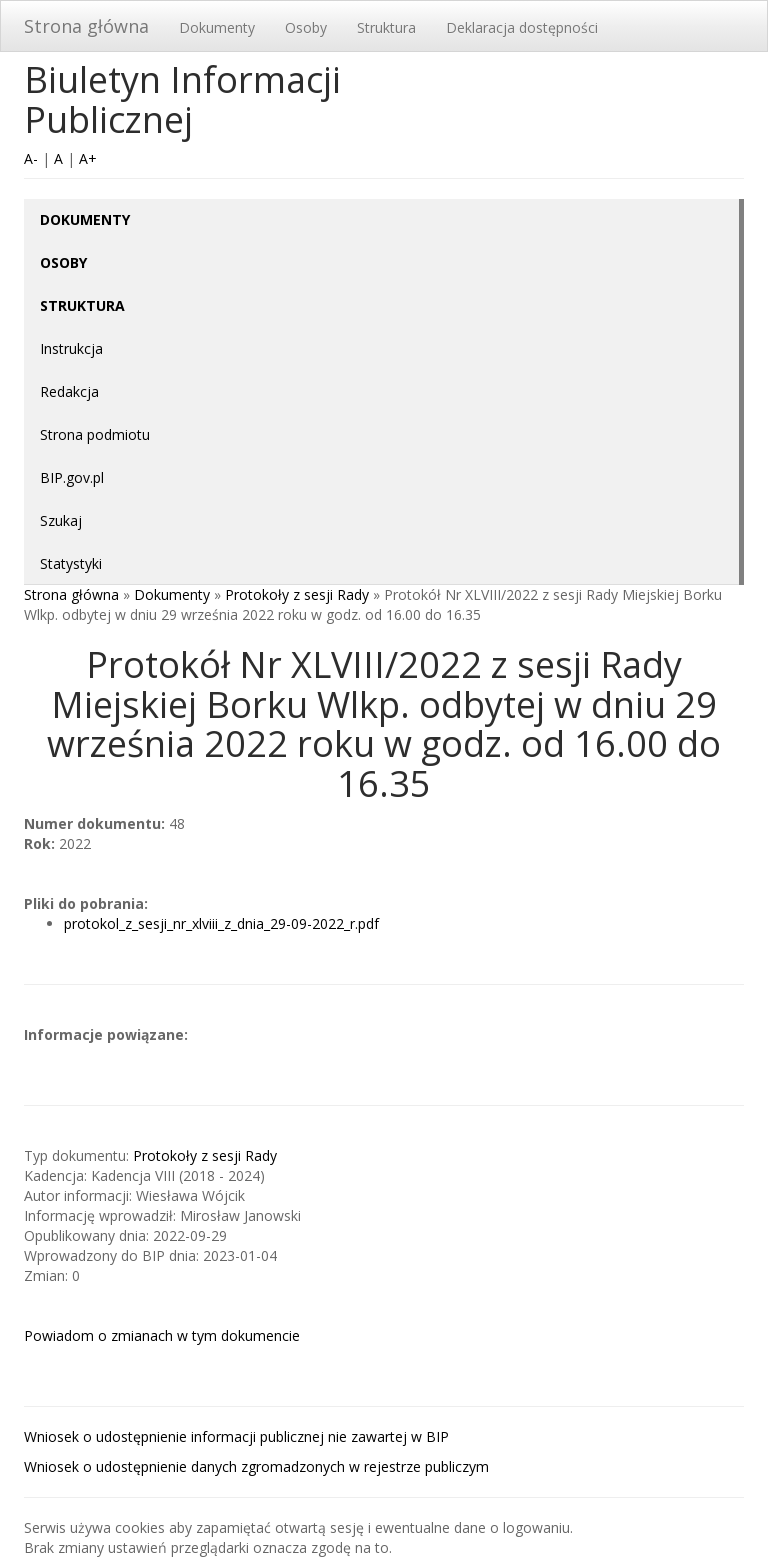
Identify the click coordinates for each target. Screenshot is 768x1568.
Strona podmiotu (95, 434)
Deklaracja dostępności (522, 27)
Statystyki (71, 563)
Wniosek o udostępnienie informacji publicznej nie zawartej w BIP (236, 1436)
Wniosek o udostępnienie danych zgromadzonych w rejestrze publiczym (256, 1466)
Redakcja (69, 391)
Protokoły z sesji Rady (297, 594)
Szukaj (61, 520)
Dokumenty (217, 27)
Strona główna (86, 26)
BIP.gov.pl (72, 477)
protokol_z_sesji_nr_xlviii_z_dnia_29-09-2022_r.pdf (221, 923)
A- (31, 158)
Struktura (386, 27)
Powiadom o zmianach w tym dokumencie (162, 1335)
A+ (88, 158)
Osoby (306, 27)
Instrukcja (71, 348)
